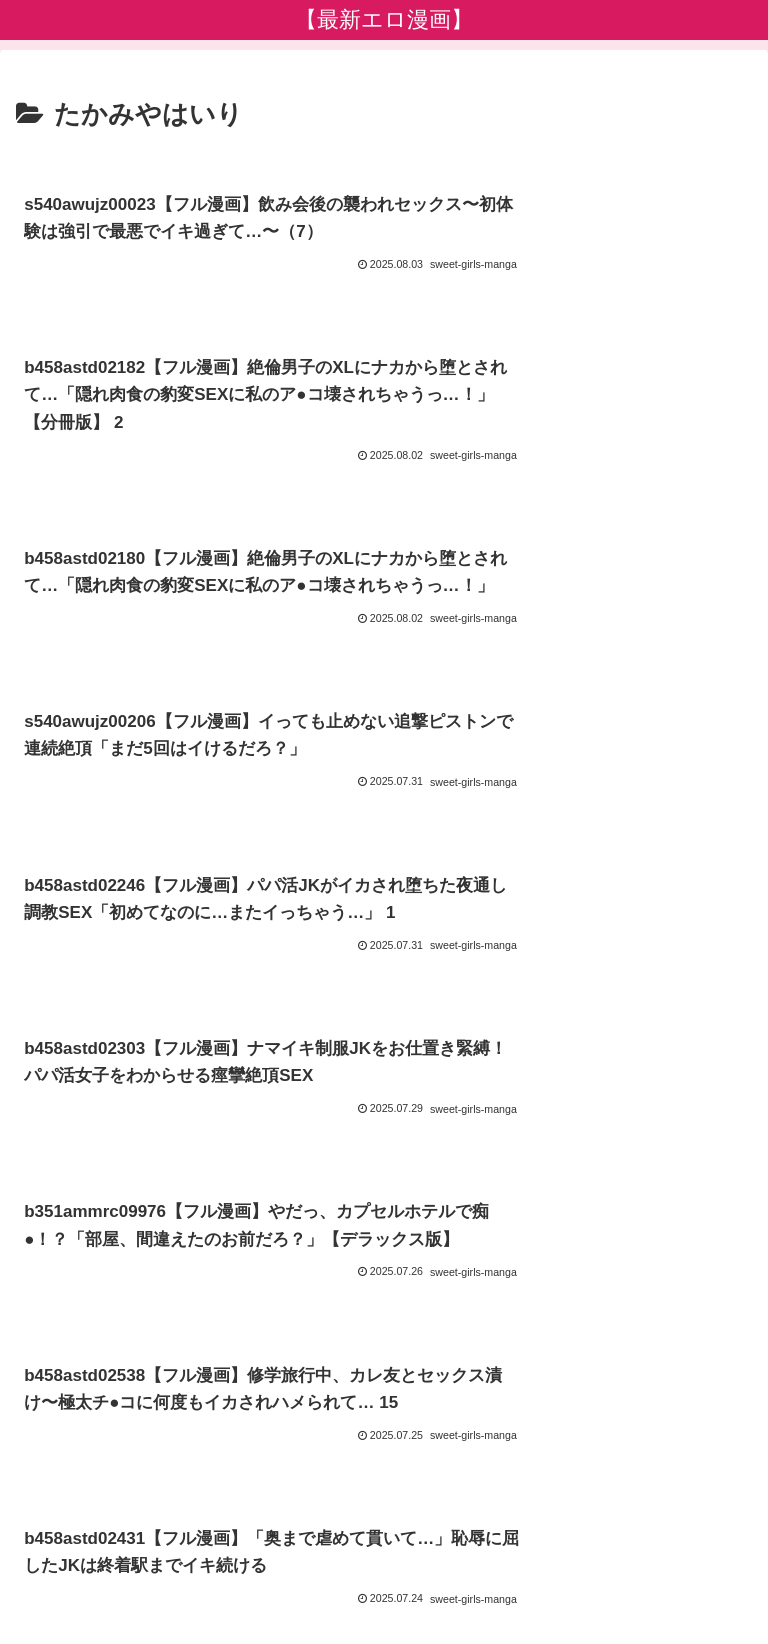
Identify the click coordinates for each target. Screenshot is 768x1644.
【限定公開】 (572, 1580)
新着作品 (133, 1550)
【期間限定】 (196, 1580)
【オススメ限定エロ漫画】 (635, 1550)
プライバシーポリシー (384, 1550)
